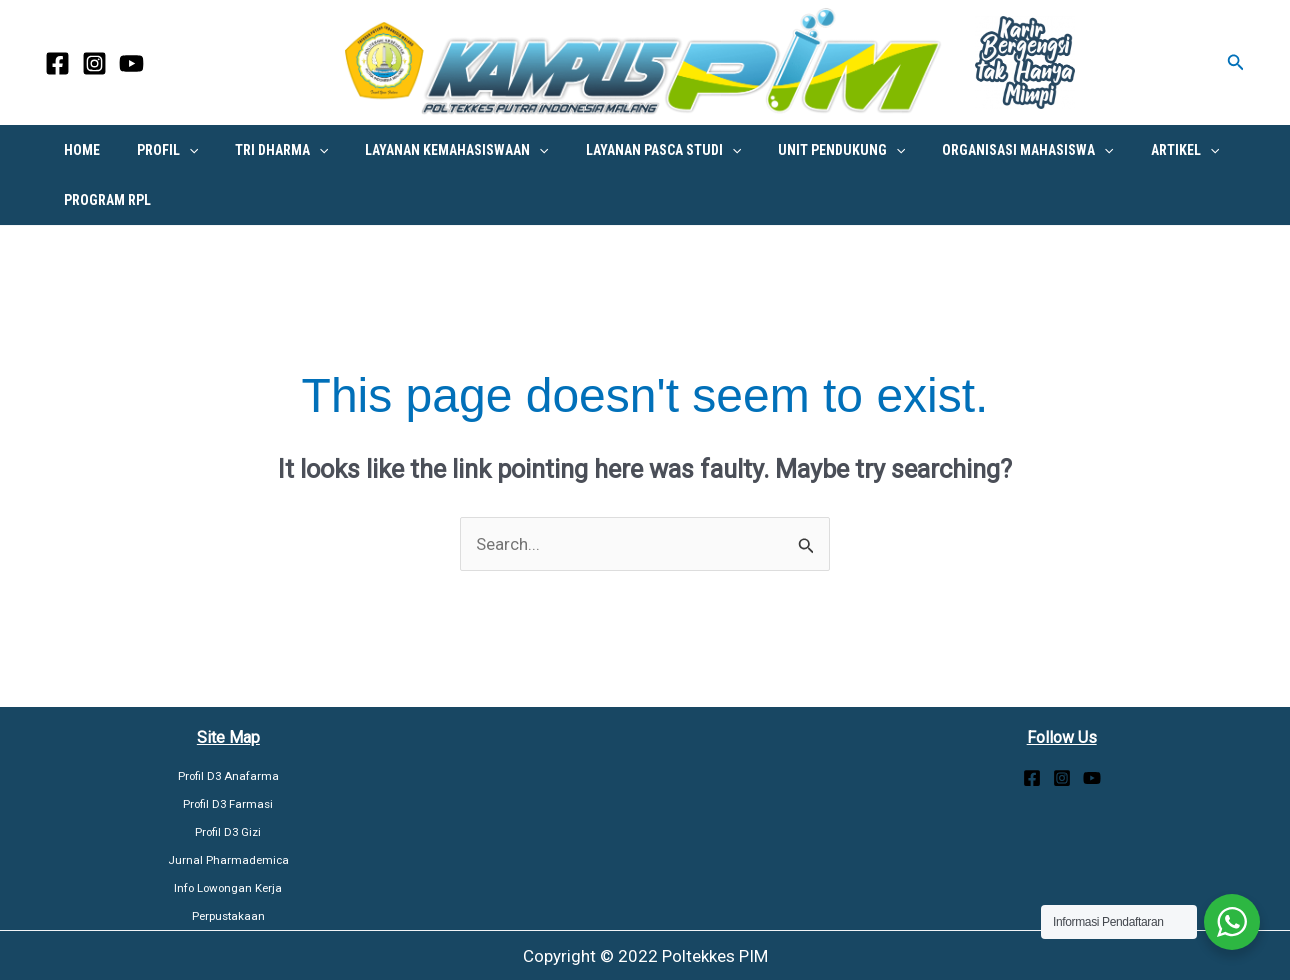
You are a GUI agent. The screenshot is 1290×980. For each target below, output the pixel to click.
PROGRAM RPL (102, 200)
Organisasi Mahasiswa (969, 150)
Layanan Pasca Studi (622, 150)
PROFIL (153, 150)
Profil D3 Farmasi (228, 804)
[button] (1236, 62)
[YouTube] (131, 63)
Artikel (1117, 150)
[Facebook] (57, 63)
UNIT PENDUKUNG (792, 150)
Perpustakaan (228, 916)
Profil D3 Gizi (228, 832)
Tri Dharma (258, 150)
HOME (77, 150)
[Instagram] (94, 63)
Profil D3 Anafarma (228, 776)
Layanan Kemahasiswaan (425, 150)
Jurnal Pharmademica (228, 860)
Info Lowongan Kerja (228, 888)
